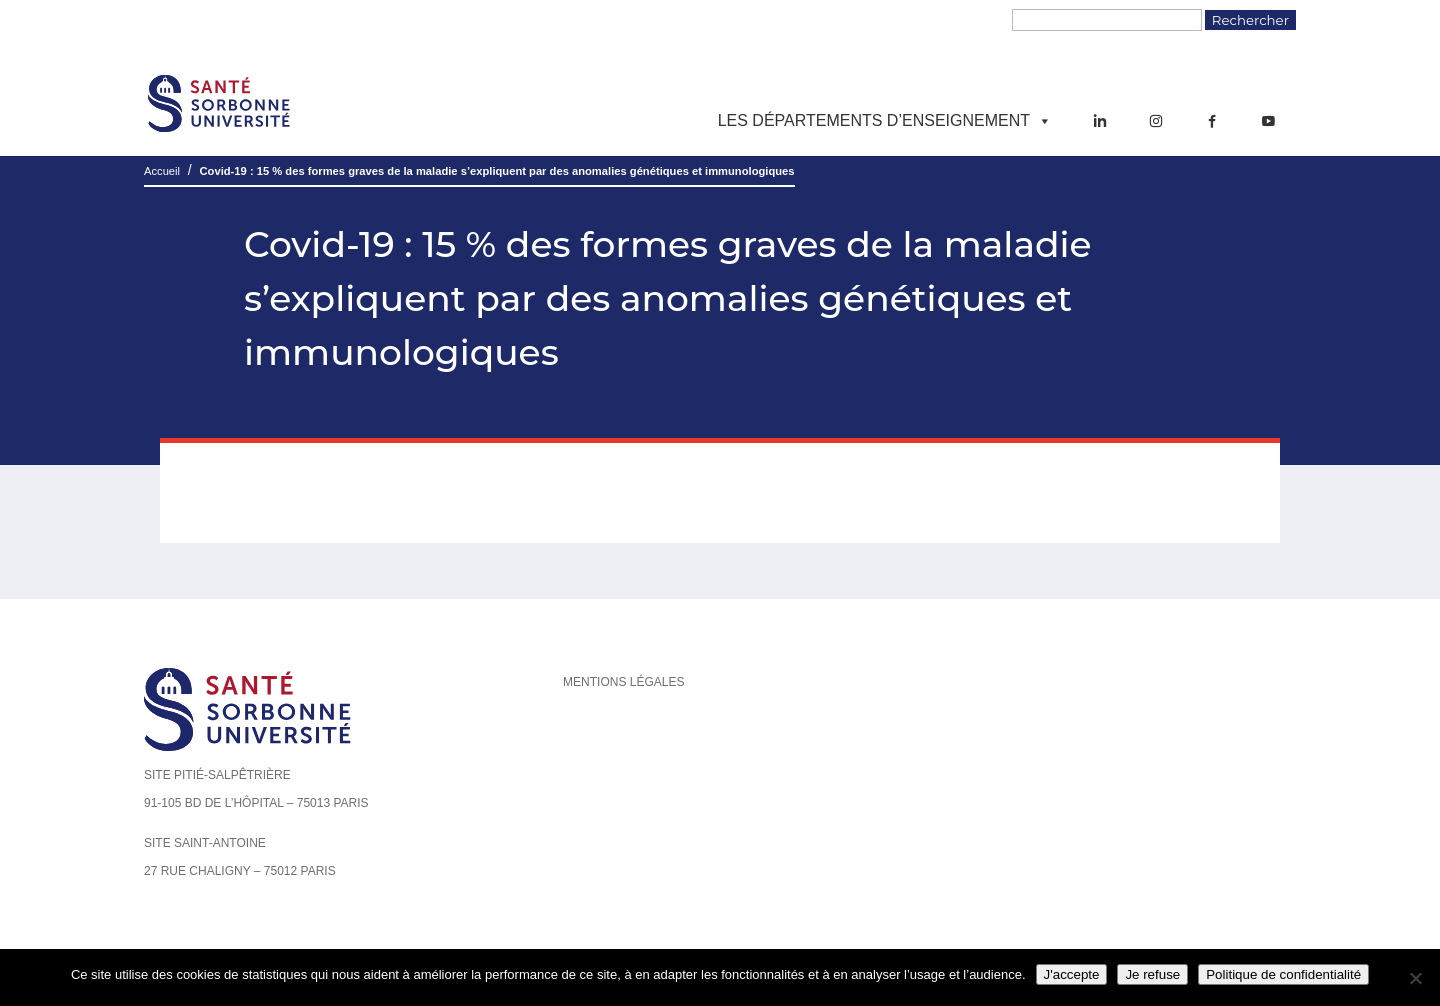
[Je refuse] (1415, 978)
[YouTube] (1268, 121)
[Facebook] (1212, 121)
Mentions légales (623, 682)
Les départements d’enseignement (885, 121)
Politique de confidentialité (1283, 974)
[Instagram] (1156, 121)
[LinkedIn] (1100, 121)
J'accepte (1072, 974)
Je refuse (1152, 974)
